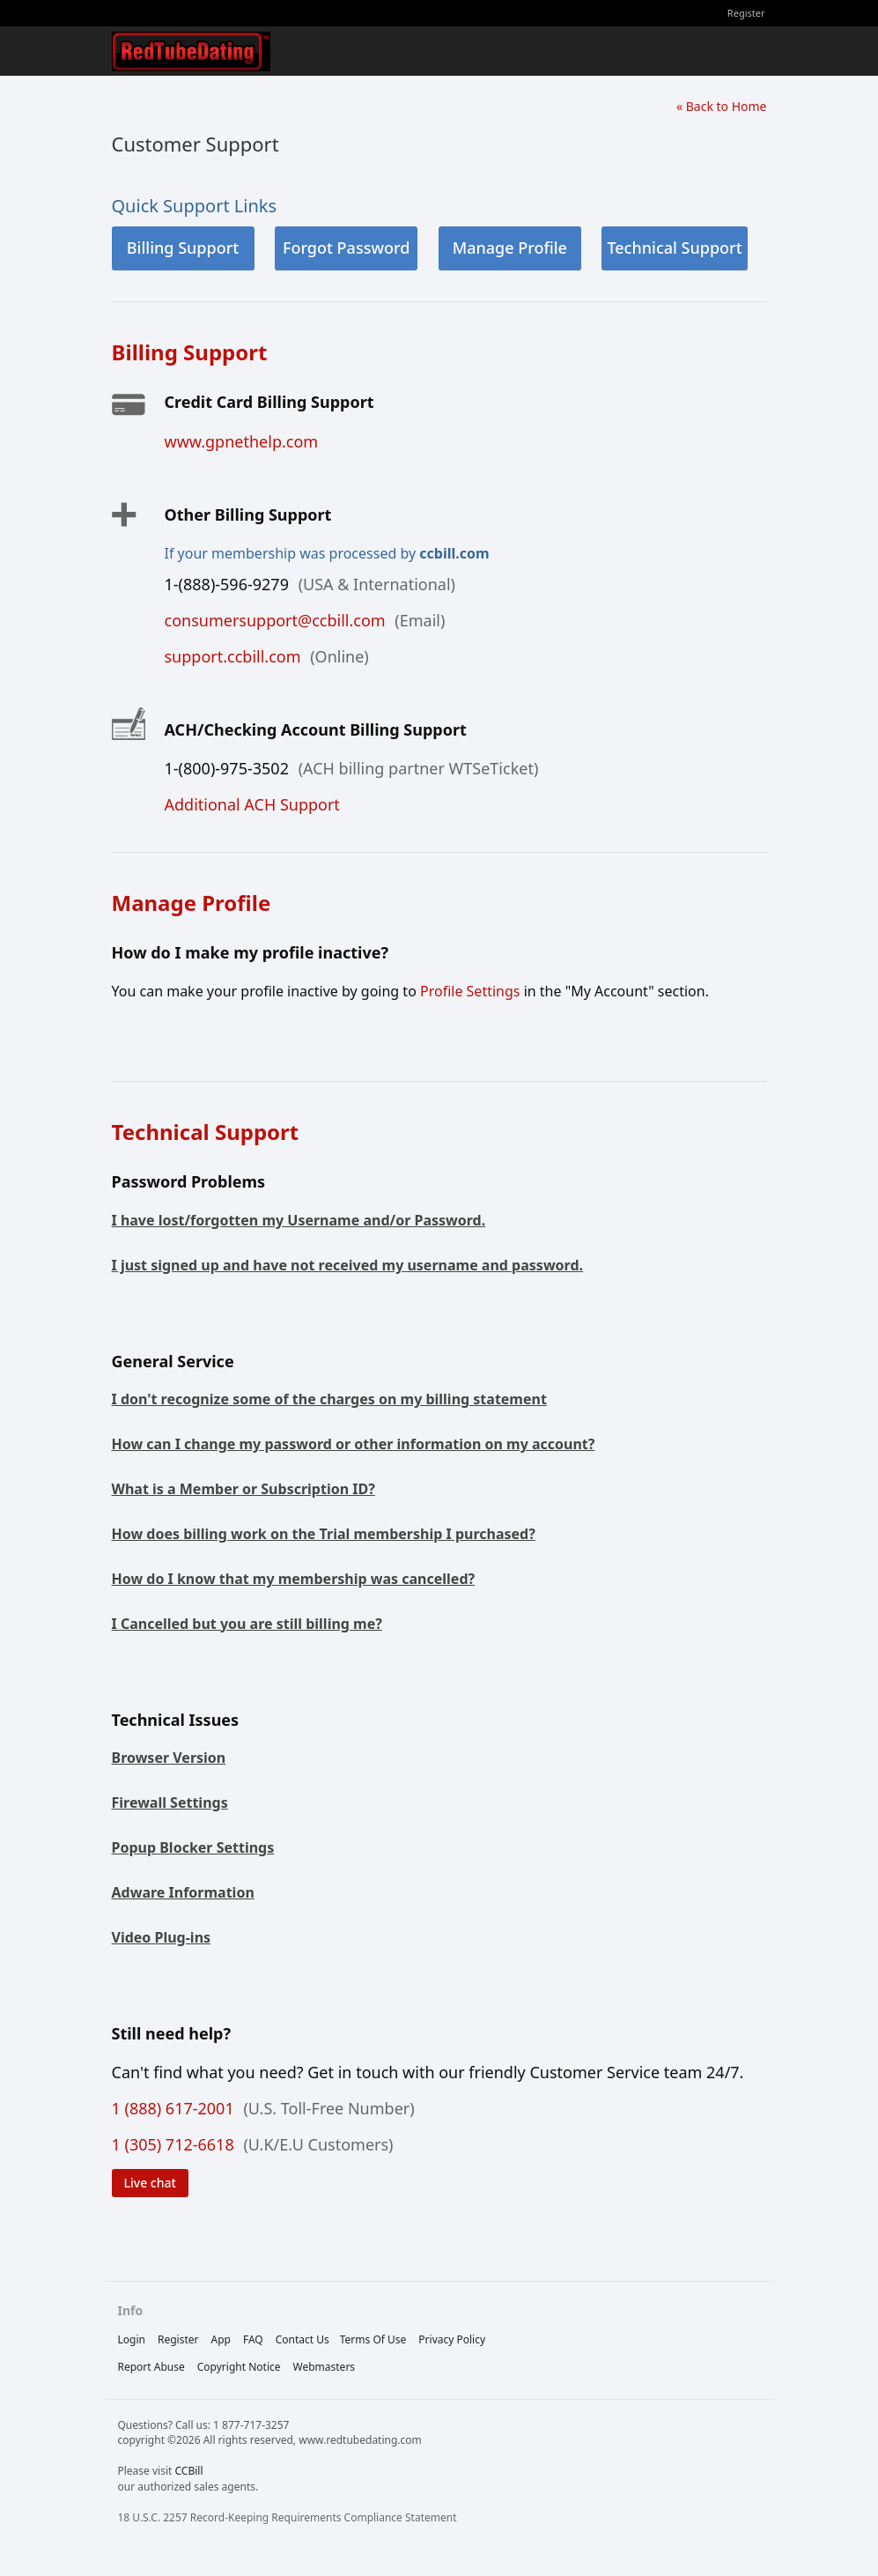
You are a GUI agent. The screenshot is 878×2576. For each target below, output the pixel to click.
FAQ (253, 2339)
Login (131, 2339)
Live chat (150, 2182)
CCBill (188, 2470)
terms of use (373, 2339)
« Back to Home (721, 106)
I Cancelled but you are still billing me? (247, 1623)
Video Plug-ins (161, 1937)
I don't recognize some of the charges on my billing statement (329, 1399)
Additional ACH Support (252, 804)
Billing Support (183, 247)
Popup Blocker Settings (193, 1847)
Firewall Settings (170, 1802)
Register (746, 12)
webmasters (324, 2366)
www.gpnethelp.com (242, 441)
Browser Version (169, 1757)
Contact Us (302, 2339)
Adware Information (183, 1892)
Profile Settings (470, 991)
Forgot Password (346, 247)
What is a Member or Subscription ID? (243, 1489)
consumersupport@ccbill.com (275, 620)
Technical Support (674, 247)
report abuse (151, 2366)
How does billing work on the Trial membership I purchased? (323, 1533)
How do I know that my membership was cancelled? (294, 1578)
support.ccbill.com (233, 656)
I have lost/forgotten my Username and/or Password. (299, 1220)
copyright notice (239, 2366)
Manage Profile (510, 247)
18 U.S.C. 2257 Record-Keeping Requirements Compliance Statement (287, 2517)
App (220, 2339)
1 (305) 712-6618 (173, 2144)
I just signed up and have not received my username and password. (348, 1265)
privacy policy (451, 2339)
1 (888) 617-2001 (173, 2108)
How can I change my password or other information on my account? (353, 1444)
